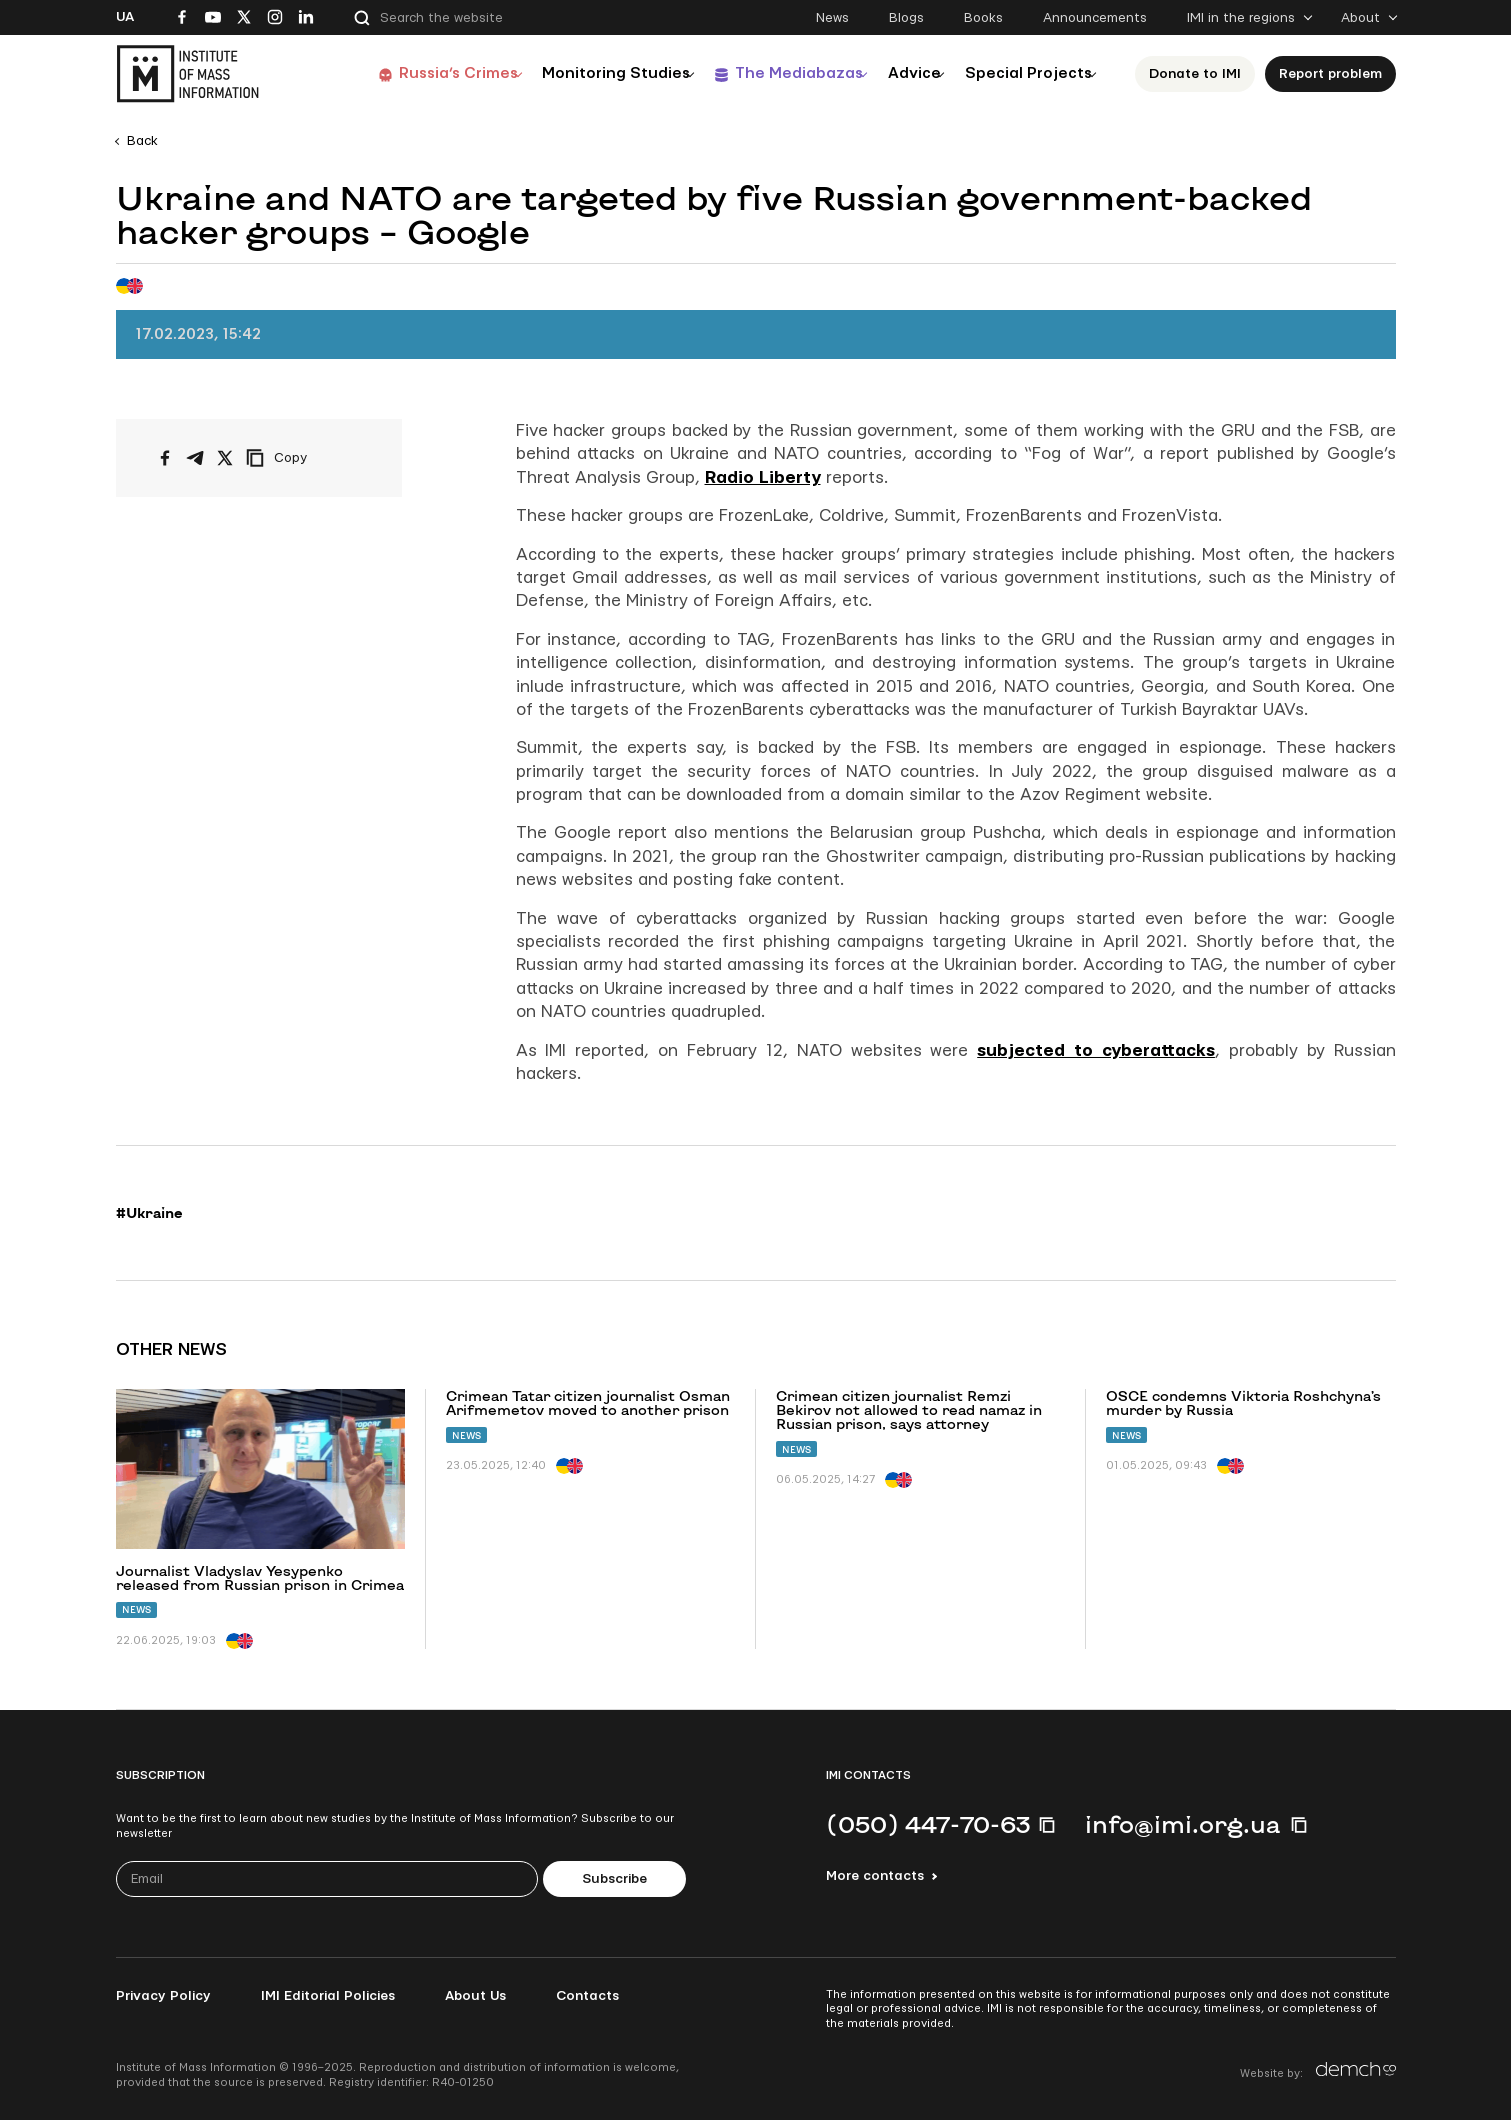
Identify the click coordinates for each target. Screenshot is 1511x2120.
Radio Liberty (763, 477)
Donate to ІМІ (1195, 74)
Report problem (1330, 74)
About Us (475, 1996)
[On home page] (188, 74)
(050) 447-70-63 (928, 1824)
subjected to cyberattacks (1096, 1050)
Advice (895, 73)
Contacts (587, 1996)
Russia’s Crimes (407, 73)
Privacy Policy (163, 1996)
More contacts (875, 1876)
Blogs (906, 18)
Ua (125, 17)
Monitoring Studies (575, 73)
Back (142, 141)
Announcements (1095, 18)
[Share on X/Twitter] (225, 458)
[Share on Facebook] (165, 458)
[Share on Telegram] (195, 458)
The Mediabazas (767, 73)
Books (983, 18)
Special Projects (1022, 73)
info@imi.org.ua (1183, 1824)
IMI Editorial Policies (328, 1996)
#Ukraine (149, 1213)
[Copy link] (304, 458)
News (832, 18)
